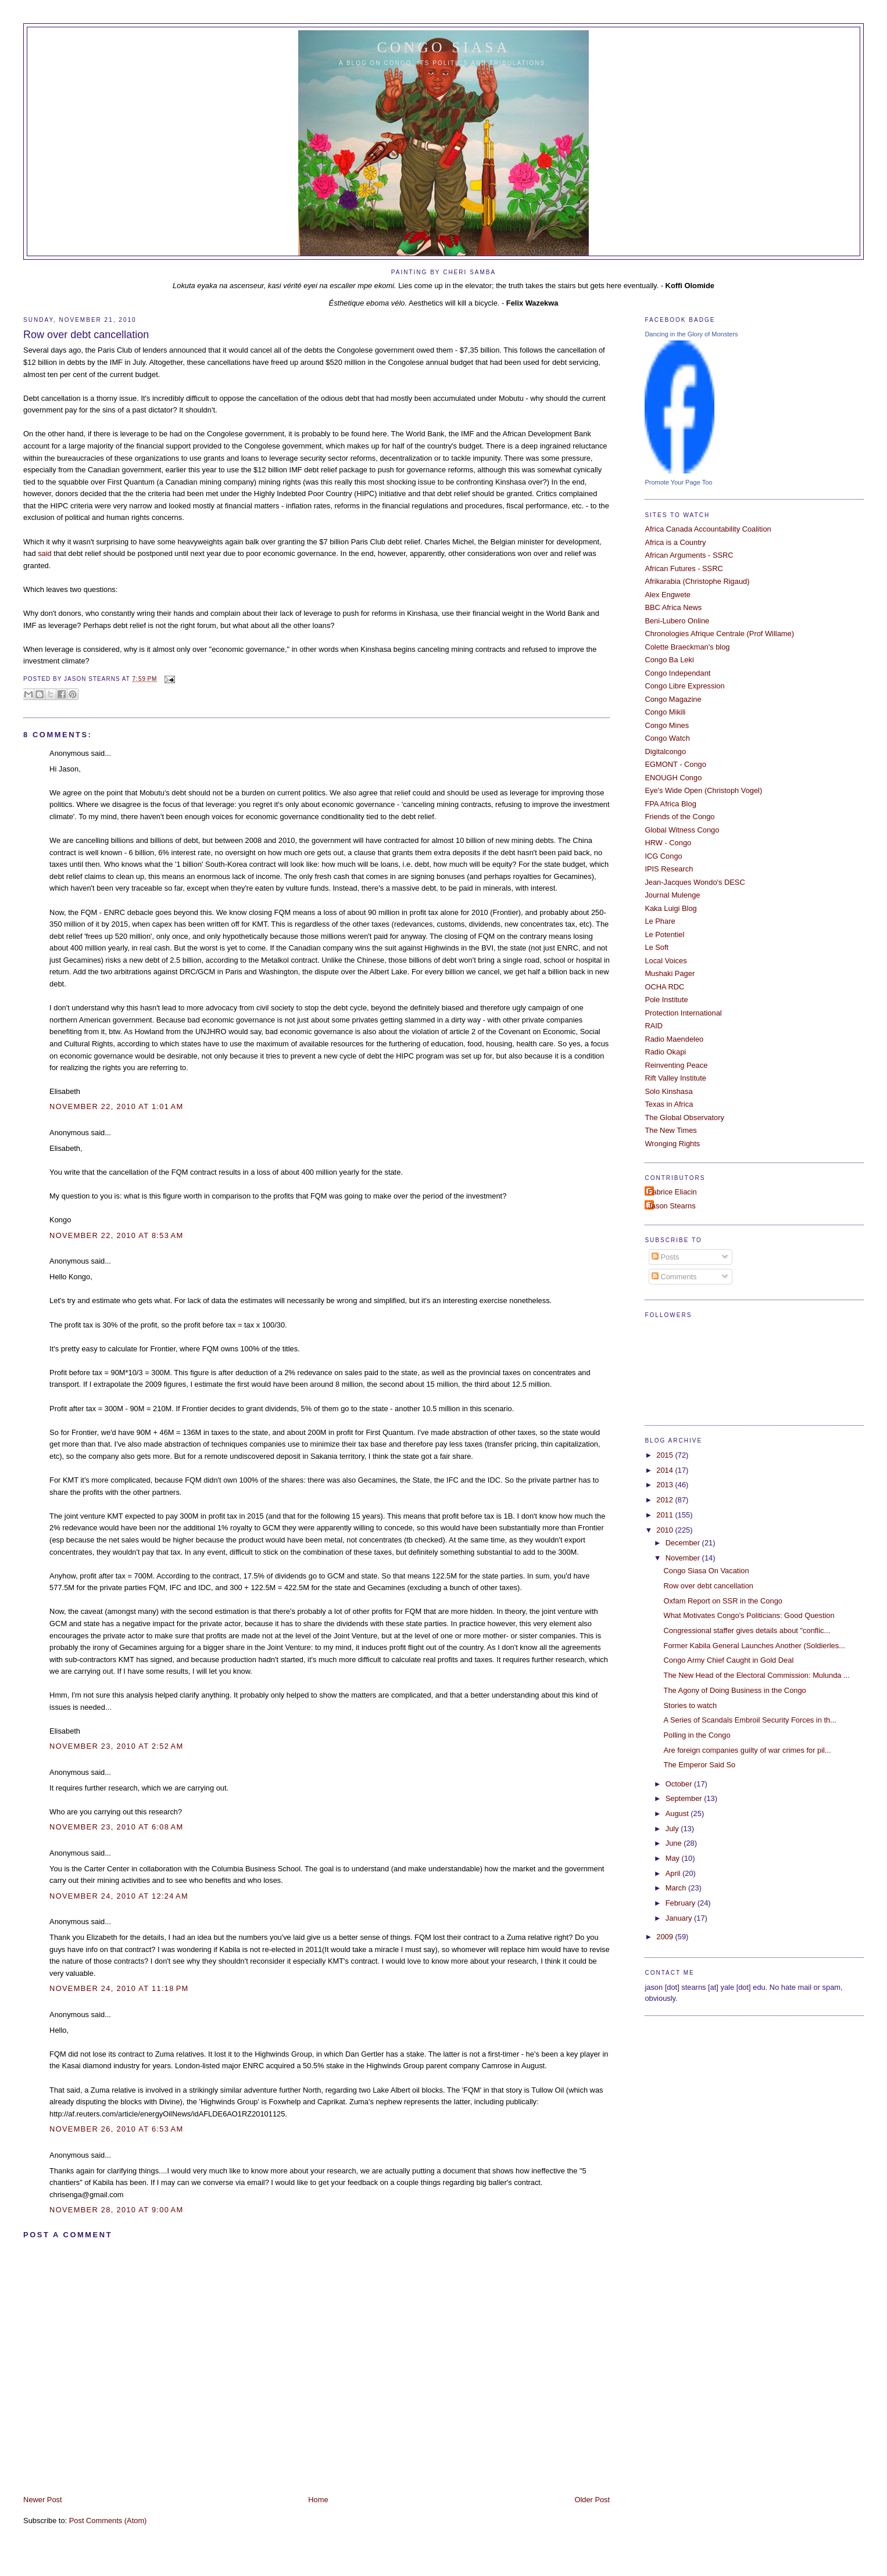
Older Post (592, 2499)
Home (318, 2499)
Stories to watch (690, 1705)
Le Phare (660, 921)
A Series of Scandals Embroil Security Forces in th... (750, 1720)
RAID (654, 1025)
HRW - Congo (668, 842)
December (684, 1542)
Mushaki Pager (670, 973)
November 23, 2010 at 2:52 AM (116, 1746)
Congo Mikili (665, 712)
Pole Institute (666, 999)
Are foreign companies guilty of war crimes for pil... (747, 1750)
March (677, 1887)
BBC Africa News (673, 607)
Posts (665, 1257)
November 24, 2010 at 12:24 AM (118, 1896)
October (680, 1783)
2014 (665, 1470)
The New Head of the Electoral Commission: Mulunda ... (757, 1675)
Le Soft (656, 947)
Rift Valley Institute (675, 1078)
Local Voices (665, 960)
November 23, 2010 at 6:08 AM (116, 1826)
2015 (665, 1455)
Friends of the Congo (679, 816)
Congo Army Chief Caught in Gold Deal (729, 1660)
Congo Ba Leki (669, 659)
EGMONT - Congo (675, 764)
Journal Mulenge (672, 895)
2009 (665, 1936)
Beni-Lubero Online (677, 620)
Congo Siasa (443, 47)
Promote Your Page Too (678, 482)
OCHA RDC (664, 986)
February (682, 1903)
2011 (665, 1515)
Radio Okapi (665, 1051)
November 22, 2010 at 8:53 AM (116, 1235)
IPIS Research (669, 868)
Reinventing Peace (676, 1065)
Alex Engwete (668, 594)
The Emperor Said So (700, 1764)
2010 (665, 1530)
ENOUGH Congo (673, 777)
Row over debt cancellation (86, 334)
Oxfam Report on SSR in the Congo (723, 1600)
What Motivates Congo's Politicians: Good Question (749, 1615)
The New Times (670, 1130)
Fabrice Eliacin (672, 1191)
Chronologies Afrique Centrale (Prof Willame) (719, 633)
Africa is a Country (675, 542)
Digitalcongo (665, 751)
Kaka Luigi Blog (670, 908)
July (673, 1828)
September (685, 1798)
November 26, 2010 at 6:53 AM (116, 2129)
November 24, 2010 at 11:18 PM (118, 1988)
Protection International (683, 1013)
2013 (665, 1484)
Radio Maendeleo (674, 1039)
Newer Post (42, 2499)
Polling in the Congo (697, 1735)
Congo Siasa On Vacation (706, 1570)
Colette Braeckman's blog (687, 647)
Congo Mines (667, 725)
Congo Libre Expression (684, 685)
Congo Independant (677, 673)
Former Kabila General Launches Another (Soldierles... (754, 1645)
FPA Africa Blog (670, 803)
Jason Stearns (671, 1205)
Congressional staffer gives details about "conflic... (747, 1630)
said (45, 553)
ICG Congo (663, 856)
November (684, 1558)
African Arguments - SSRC (689, 555)
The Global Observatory (684, 1117)
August (678, 1813)
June (675, 1843)
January (680, 1918)
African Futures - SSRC (684, 568)
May (674, 1858)
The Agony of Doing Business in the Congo (735, 1690)
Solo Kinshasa (668, 1091)
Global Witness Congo (682, 830)
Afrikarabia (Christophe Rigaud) (697, 581)
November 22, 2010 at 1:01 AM (116, 1106)
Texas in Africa (669, 1104)
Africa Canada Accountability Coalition (708, 529)
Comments (674, 1276)
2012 (665, 1499)
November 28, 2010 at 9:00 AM (116, 2209)
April (674, 1873)
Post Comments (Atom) (108, 2520)
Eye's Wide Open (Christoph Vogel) (703, 790)
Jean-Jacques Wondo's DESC (695, 882)
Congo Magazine (673, 699)
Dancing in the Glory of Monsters (691, 334)
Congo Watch (667, 738)
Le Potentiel (664, 934)
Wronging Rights (672, 1143)
